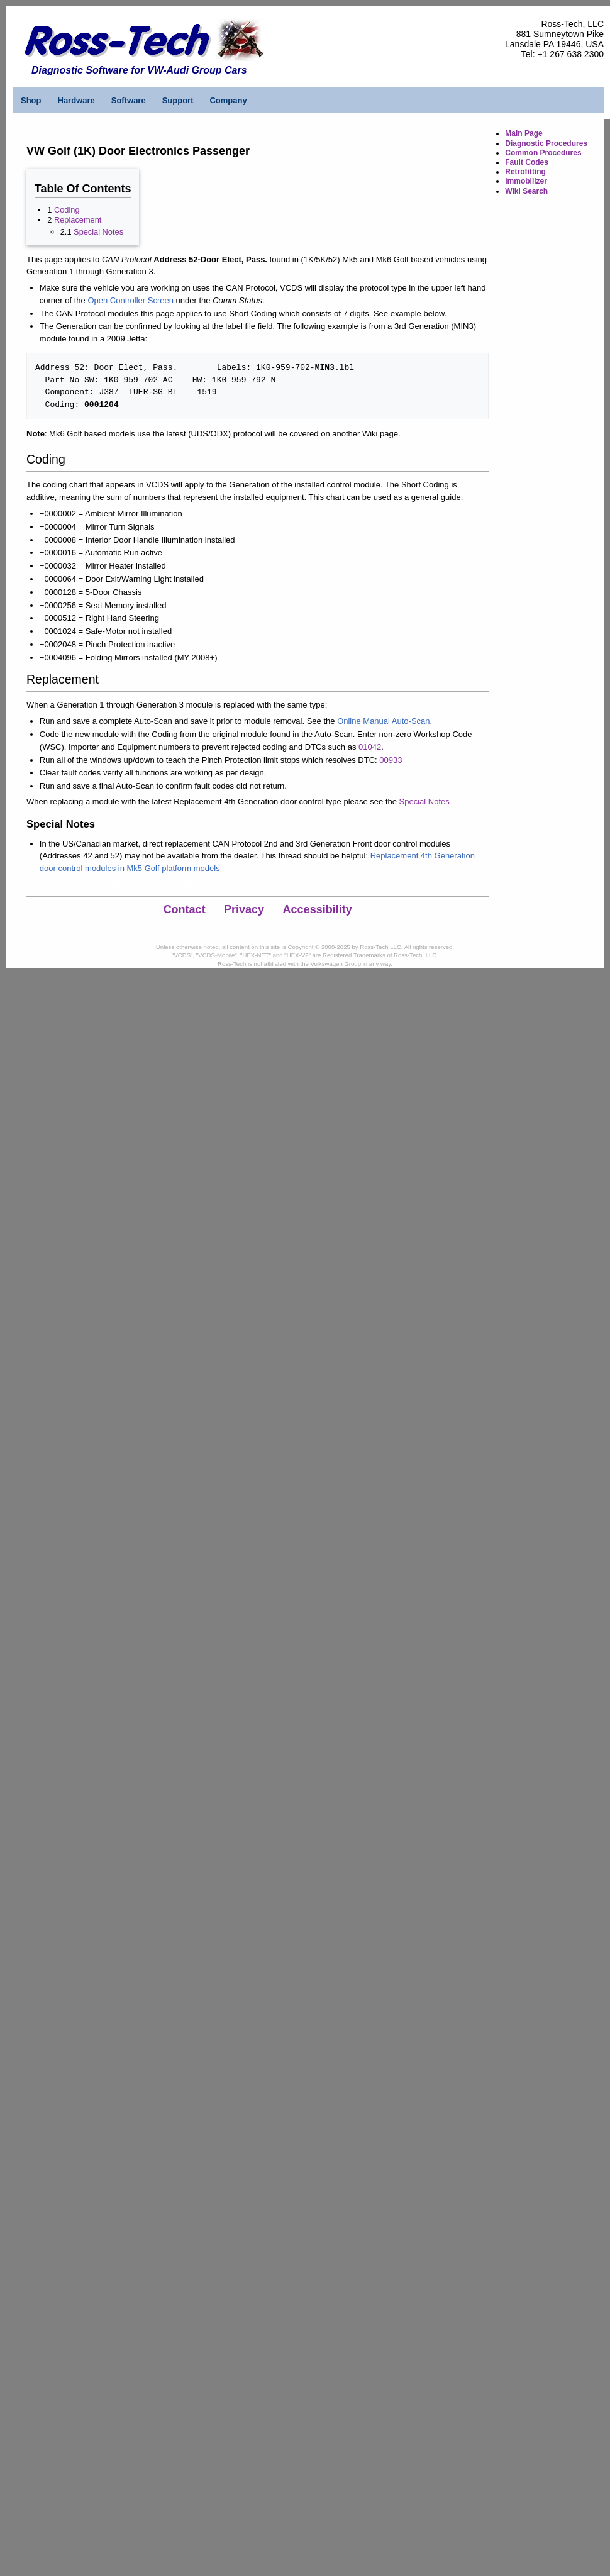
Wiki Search (526, 191)
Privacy (244, 909)
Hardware (76, 100)
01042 (369, 747)
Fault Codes (526, 162)
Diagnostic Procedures (546, 143)
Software (128, 100)
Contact (185, 909)
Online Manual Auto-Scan (383, 721)
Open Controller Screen (130, 300)
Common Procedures (543, 152)
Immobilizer (526, 181)
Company (228, 100)
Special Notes (98, 231)
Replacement (77, 220)
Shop (31, 100)
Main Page (523, 133)
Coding (67, 209)
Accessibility (317, 909)
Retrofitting (525, 171)
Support (178, 100)
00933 (390, 760)
